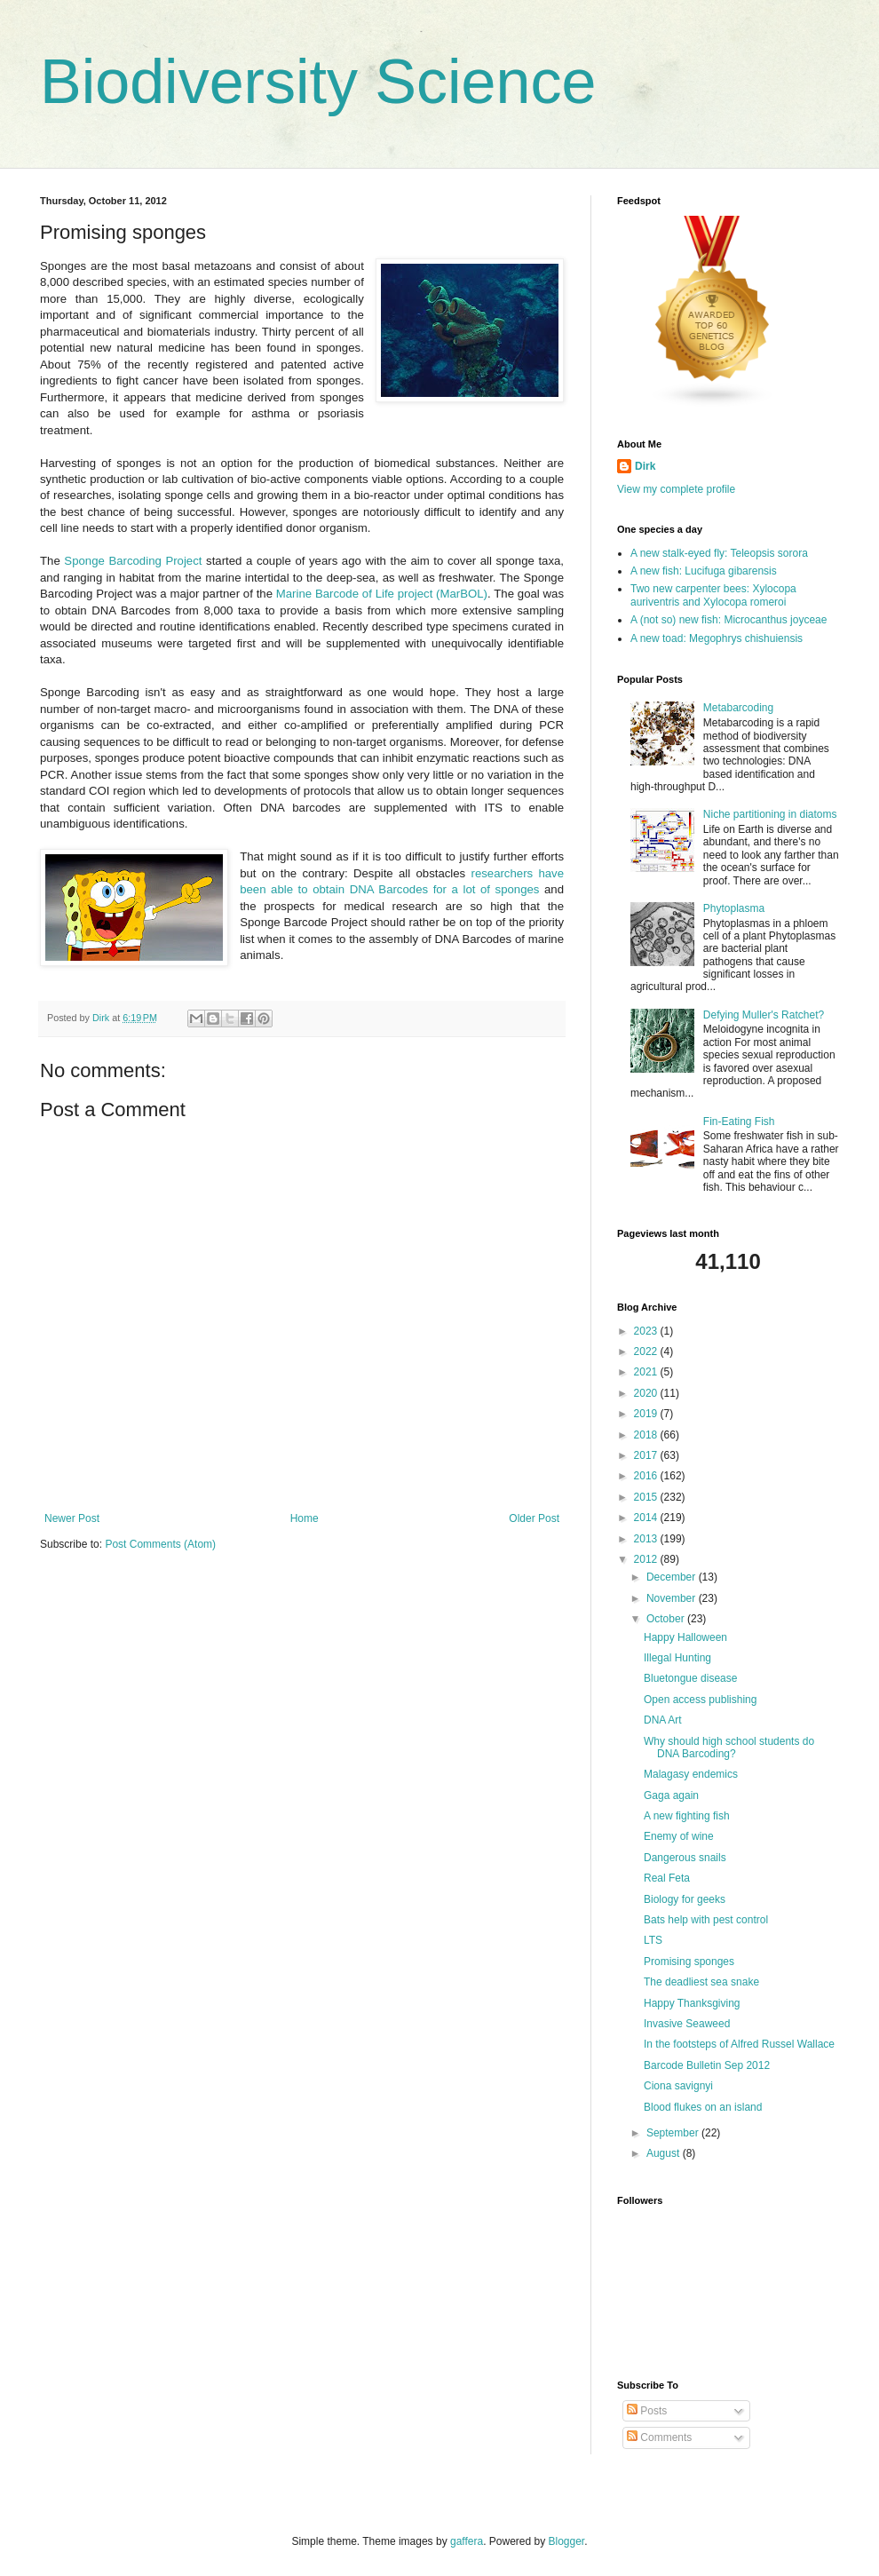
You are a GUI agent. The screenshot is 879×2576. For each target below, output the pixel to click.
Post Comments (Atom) (160, 1544)
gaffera (466, 2541)
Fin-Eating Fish (739, 1121)
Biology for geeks (684, 1899)
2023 (647, 1331)
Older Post (534, 1518)
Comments (659, 2437)
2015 (647, 1497)
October (666, 1619)
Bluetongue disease (690, 1678)
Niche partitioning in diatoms (770, 814)
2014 (647, 1517)
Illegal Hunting (677, 1658)
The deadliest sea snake (701, 1982)
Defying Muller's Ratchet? (763, 1015)
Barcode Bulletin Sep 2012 (707, 2065)
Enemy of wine (679, 1836)
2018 (647, 1435)
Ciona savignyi (678, 2086)
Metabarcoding (738, 707)
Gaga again (671, 1795)
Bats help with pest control (706, 1920)
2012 (647, 1559)
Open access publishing (700, 1699)
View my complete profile (676, 489)
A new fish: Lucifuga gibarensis (703, 571)
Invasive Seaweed (687, 2023)
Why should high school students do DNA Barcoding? (729, 1747)
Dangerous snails (685, 1857)
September (673, 2133)
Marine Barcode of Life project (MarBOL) (381, 593)
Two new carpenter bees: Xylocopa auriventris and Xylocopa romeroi (713, 595)
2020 (647, 1393)
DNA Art (663, 1720)
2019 (647, 1413)
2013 (647, 1539)
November (672, 1598)
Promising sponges (689, 1961)
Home (304, 1518)
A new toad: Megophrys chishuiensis (716, 638)
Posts (647, 2411)
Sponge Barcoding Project (133, 560)
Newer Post (71, 1518)
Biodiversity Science (318, 81)
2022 (647, 1351)
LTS (653, 1940)
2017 (647, 1455)
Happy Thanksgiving (692, 2003)
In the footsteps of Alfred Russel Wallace (739, 2044)
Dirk (645, 466)
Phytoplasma (733, 908)
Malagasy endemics (691, 1774)
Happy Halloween (685, 1637)
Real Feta (667, 1878)
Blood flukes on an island (703, 2107)
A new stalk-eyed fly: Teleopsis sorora (719, 553)
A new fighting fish (687, 1816)
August (664, 2153)
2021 (647, 1372)
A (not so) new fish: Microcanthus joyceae (728, 620)
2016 (647, 1476)
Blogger (567, 2541)
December (672, 1577)
